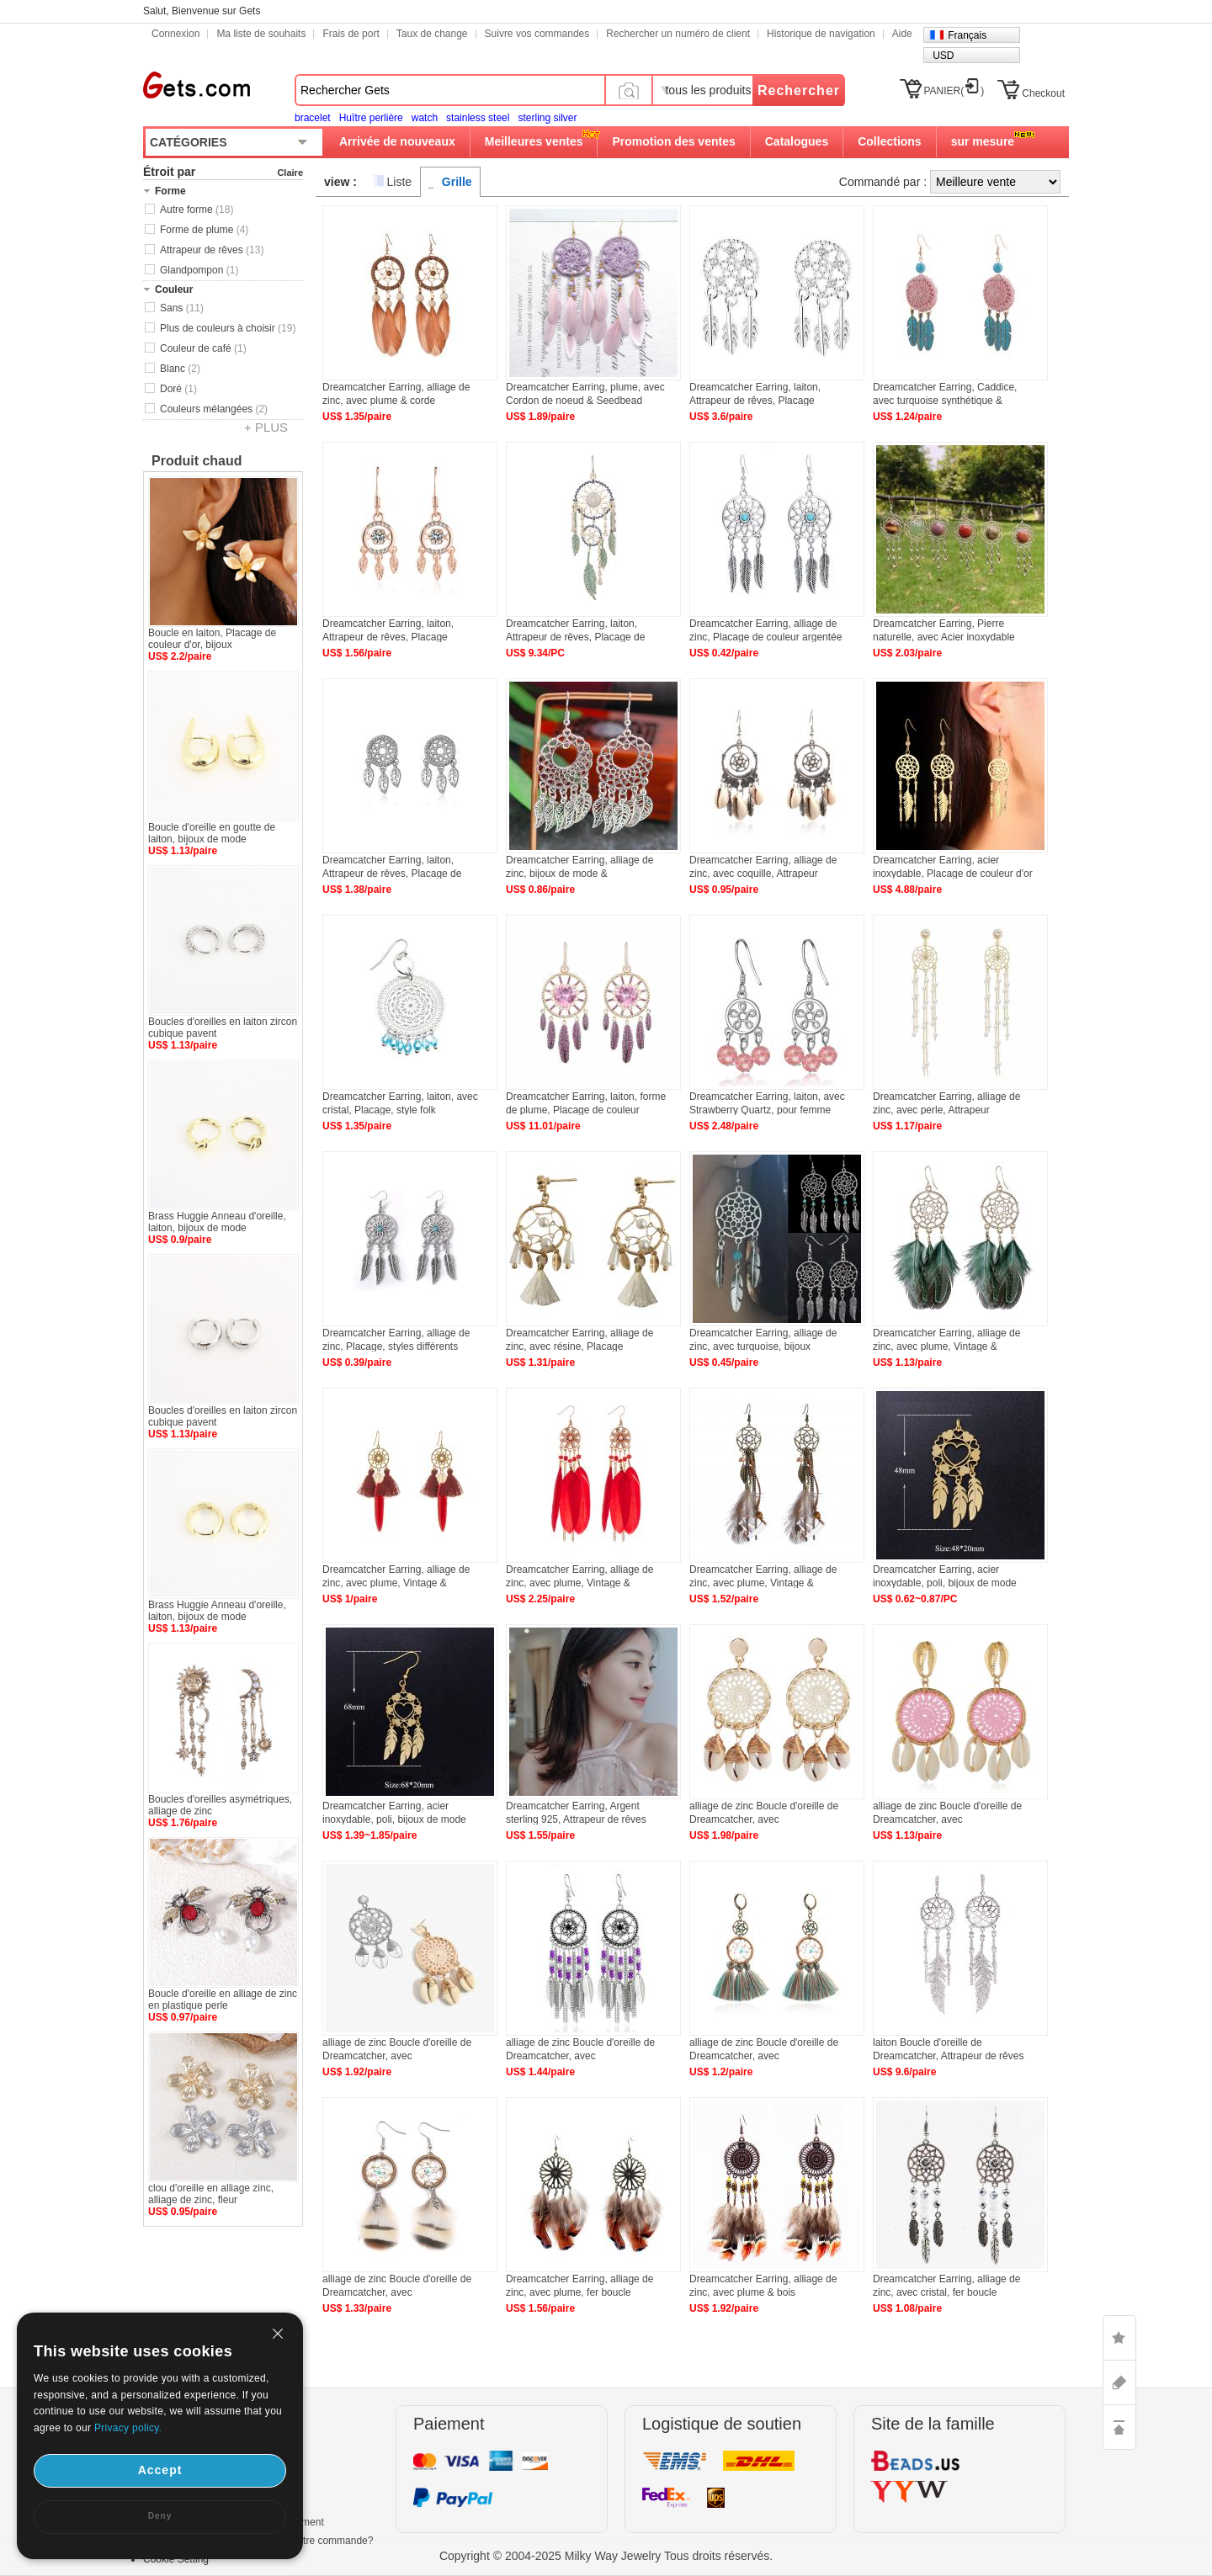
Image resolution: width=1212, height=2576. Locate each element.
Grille (457, 182)
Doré (178, 389)
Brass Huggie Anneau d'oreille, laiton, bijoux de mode (217, 1222)
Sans (182, 308)
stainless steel (477, 118)
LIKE (1119, 2338)
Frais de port (350, 34)
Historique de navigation (821, 34)
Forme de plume (204, 230)
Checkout (1043, 93)
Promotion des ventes (673, 141)
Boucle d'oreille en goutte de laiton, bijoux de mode (211, 833)
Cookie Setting (176, 2559)
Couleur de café (203, 348)
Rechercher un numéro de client (678, 34)
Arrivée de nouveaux (397, 141)
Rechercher (799, 90)
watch (425, 118)
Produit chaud (197, 461)
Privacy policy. (128, 2428)
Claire (290, 172)
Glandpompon (199, 270)
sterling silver (547, 118)
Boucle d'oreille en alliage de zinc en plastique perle (222, 1999)
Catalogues (796, 141)
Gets (196, 85)
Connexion (175, 34)
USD (943, 55)
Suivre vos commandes (537, 34)
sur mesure (982, 141)
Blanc (180, 368)
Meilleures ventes (534, 141)
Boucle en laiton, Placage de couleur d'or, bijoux (212, 639)
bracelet (313, 118)
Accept (160, 2470)
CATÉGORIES (188, 142)
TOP (1119, 2427)
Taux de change (432, 34)
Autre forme (196, 209)
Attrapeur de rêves (211, 250)
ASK (1119, 2382)
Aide (902, 34)
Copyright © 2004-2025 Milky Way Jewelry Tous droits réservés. (606, 2556)
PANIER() (954, 91)
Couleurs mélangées (214, 409)
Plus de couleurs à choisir (227, 328)
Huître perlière (371, 118)
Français (967, 35)
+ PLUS (266, 427)
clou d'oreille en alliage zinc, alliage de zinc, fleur (211, 2194)
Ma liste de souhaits (261, 34)
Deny (160, 2515)
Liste (399, 182)
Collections (889, 141)
